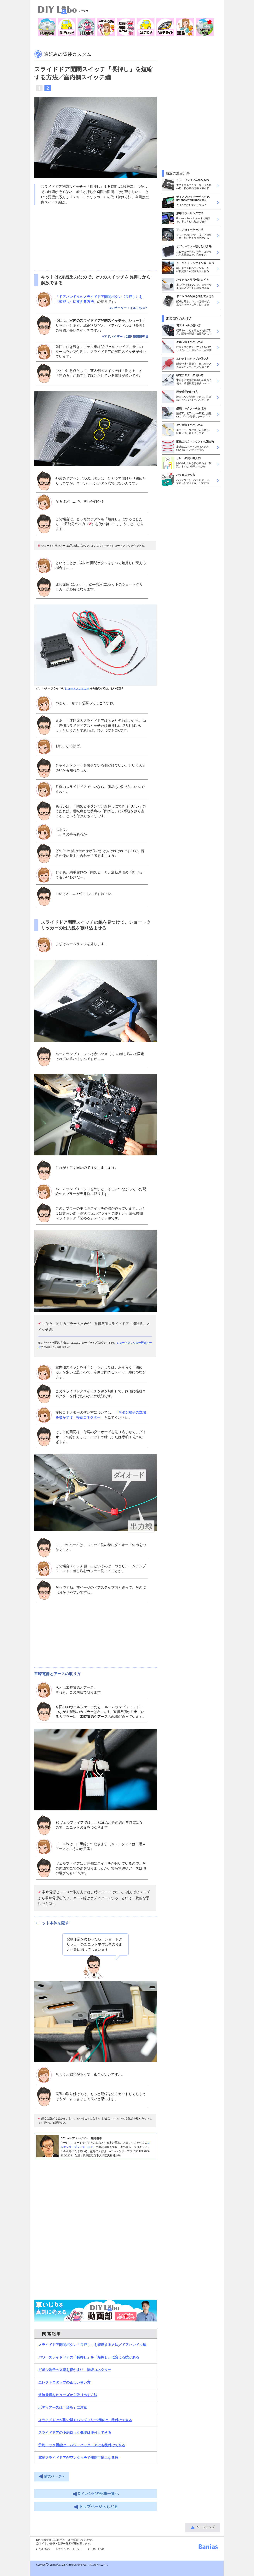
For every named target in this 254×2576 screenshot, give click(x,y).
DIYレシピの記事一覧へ (95, 2493)
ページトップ (205, 2527)
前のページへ (54, 2476)
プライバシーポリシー (69, 2549)
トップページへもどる (95, 2506)
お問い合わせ (96, 2549)
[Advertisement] (95, 238)
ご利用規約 (43, 2549)
